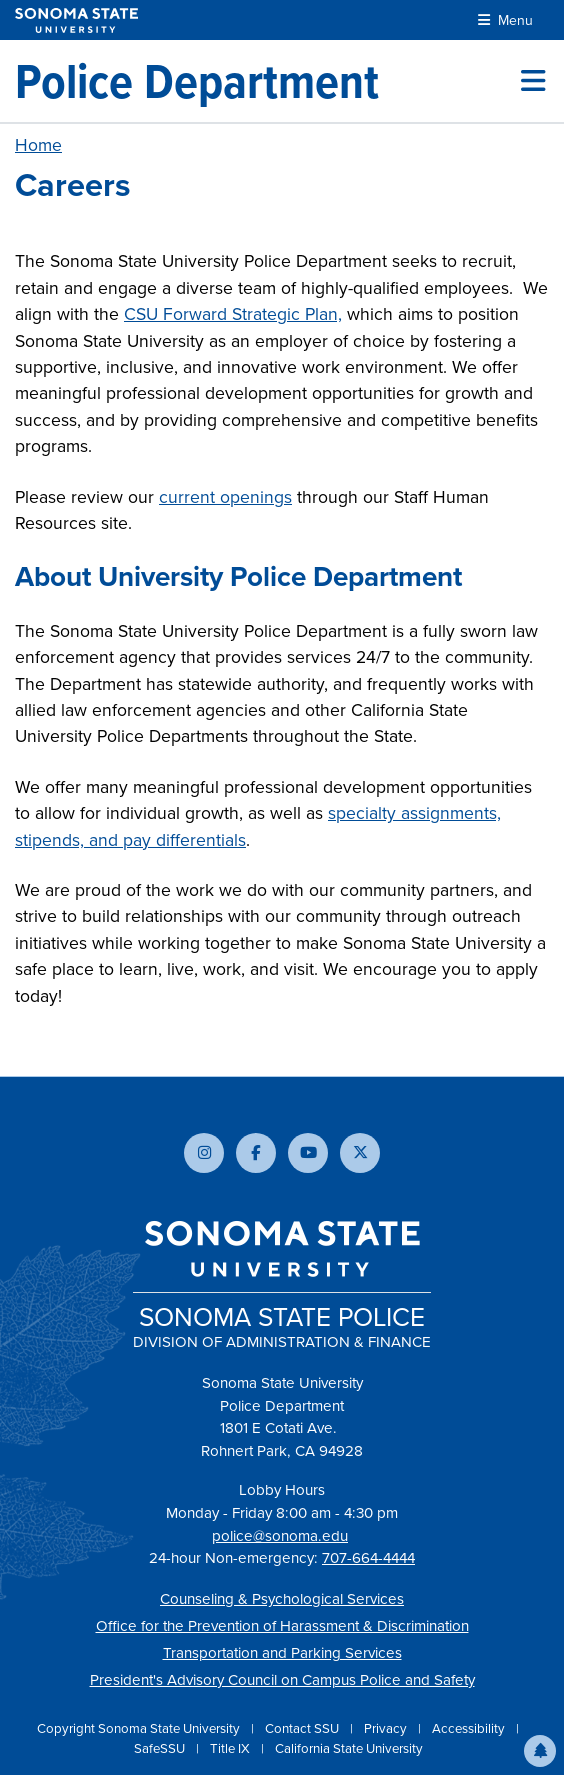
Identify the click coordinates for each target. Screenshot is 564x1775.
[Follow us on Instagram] (204, 1153)
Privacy (387, 1728)
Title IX (231, 1748)
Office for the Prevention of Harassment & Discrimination (282, 1626)
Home (38, 145)
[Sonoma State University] (76, 20)
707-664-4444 (368, 1558)
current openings (225, 497)
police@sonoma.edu (280, 1536)
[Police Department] (197, 81)
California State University (349, 1748)
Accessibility (470, 1728)
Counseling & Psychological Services (282, 1599)
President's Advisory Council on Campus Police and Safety (282, 1680)
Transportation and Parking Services (282, 1653)
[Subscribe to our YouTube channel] (308, 1153)
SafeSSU (161, 1748)
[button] (540, 1751)
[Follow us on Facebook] (256, 1153)
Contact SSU (303, 1728)
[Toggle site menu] (533, 81)
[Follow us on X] (360, 1153)
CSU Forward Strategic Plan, (233, 314)
